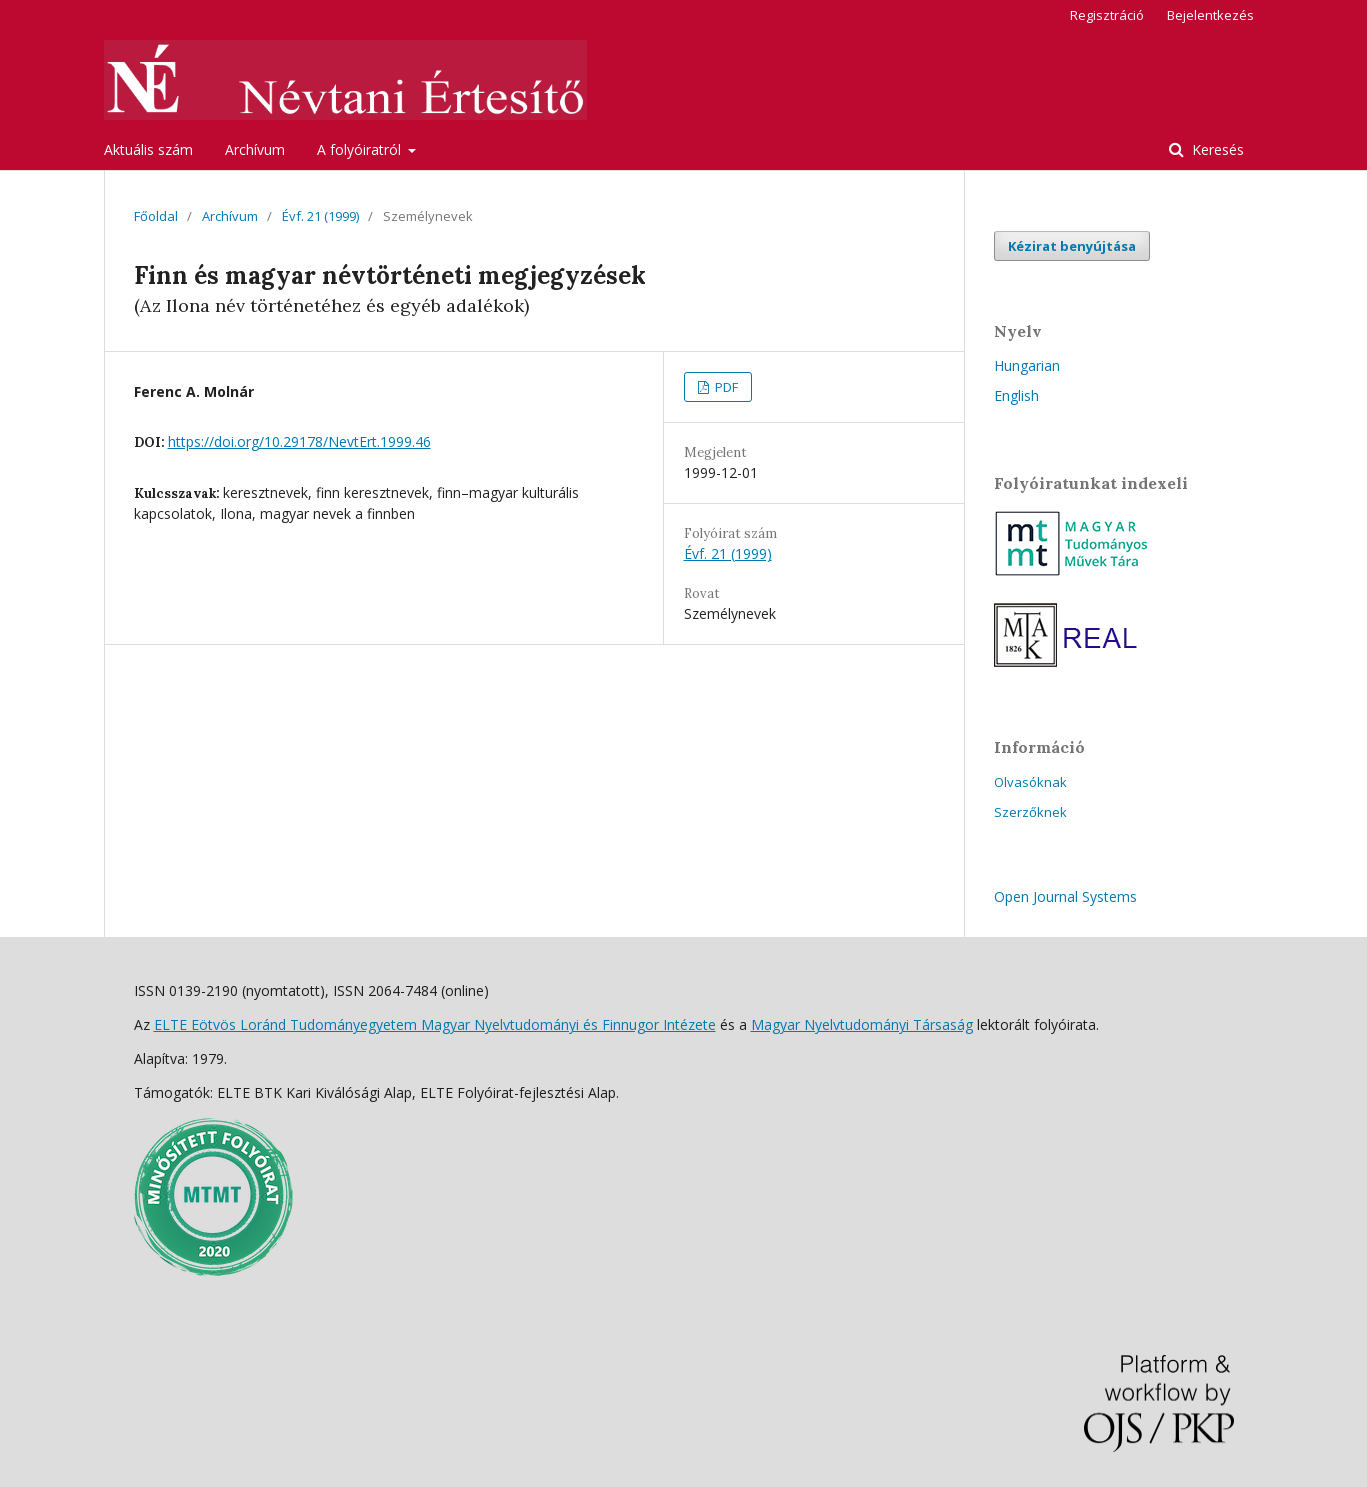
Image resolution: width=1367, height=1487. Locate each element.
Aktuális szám (148, 149)
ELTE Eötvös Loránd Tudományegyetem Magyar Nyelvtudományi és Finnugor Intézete (435, 1024)
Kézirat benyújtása (1072, 246)
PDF (725, 387)
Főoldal (156, 216)
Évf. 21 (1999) (320, 216)
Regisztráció (1107, 15)
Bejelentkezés (1210, 15)
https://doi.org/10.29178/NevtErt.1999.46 (299, 441)
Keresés (1216, 149)
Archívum (255, 149)
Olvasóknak (1030, 782)
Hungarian (1027, 365)
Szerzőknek (1030, 812)
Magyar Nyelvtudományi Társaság (862, 1024)
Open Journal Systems (1065, 896)
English (1016, 395)
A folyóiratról (361, 149)
